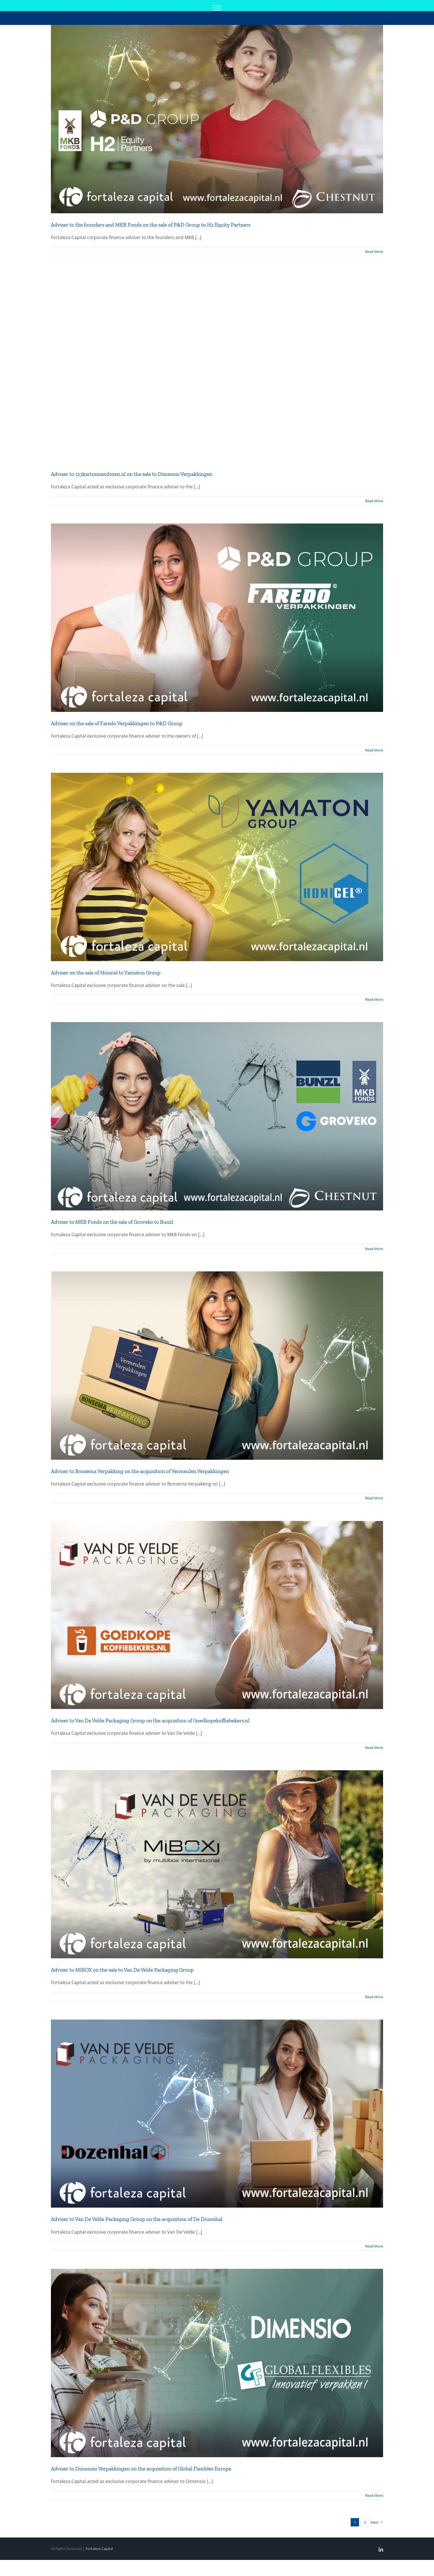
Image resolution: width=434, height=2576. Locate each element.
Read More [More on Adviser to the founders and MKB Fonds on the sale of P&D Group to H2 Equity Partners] (374, 251)
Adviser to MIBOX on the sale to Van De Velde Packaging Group (122, 1970)
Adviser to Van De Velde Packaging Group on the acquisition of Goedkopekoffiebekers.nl (150, 1720)
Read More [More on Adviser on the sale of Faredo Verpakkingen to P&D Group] (374, 750)
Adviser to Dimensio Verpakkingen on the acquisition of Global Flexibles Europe (141, 2468)
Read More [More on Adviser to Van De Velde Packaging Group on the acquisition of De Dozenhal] (374, 2246)
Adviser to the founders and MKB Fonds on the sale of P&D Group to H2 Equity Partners (150, 225)
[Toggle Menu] (217, 8)
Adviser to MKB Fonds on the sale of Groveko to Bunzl (112, 1222)
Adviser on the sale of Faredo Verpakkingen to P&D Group (116, 723)
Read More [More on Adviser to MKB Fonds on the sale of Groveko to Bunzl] (374, 1248)
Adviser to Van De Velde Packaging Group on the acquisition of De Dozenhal (136, 2219)
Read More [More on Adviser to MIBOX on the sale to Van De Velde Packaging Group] (374, 1996)
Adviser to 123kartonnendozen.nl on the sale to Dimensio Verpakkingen (131, 474)
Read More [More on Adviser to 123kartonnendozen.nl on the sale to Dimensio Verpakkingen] (374, 500)
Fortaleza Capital (99, 2548)
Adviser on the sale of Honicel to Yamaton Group (106, 972)
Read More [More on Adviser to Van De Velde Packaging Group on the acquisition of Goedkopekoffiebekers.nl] (374, 1747)
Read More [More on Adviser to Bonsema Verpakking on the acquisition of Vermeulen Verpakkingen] (374, 1497)
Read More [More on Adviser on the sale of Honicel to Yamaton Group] (374, 999)
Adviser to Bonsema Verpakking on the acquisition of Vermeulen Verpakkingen (140, 1471)
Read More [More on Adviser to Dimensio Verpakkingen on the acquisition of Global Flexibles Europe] (374, 2495)
